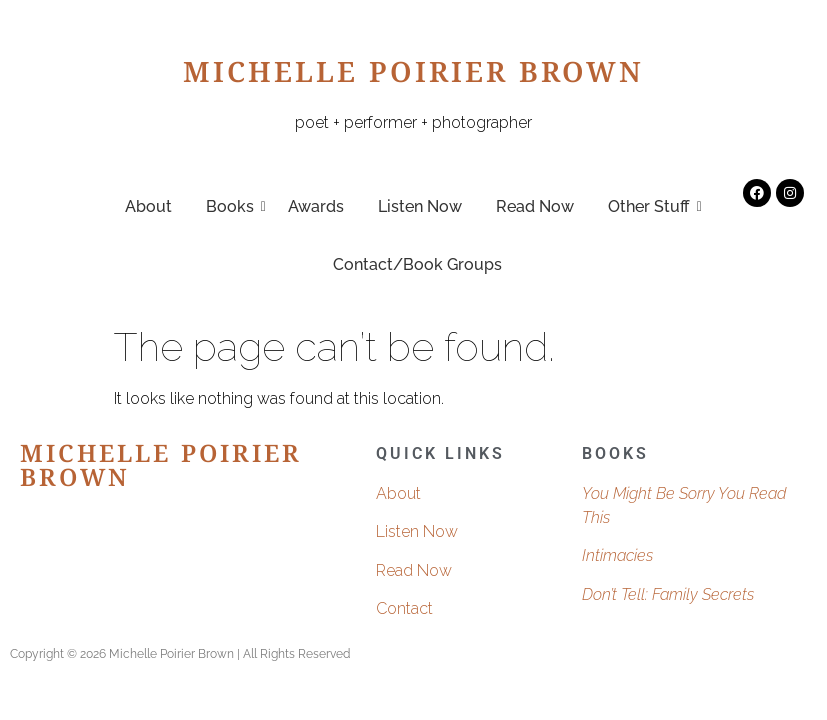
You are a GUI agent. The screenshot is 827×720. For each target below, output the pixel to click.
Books (233, 206)
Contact (404, 608)
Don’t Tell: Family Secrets (668, 594)
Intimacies (617, 555)
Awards (316, 206)
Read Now (535, 206)
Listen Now (420, 206)
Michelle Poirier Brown (413, 77)
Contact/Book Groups (417, 264)
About (148, 206)
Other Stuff (652, 206)
